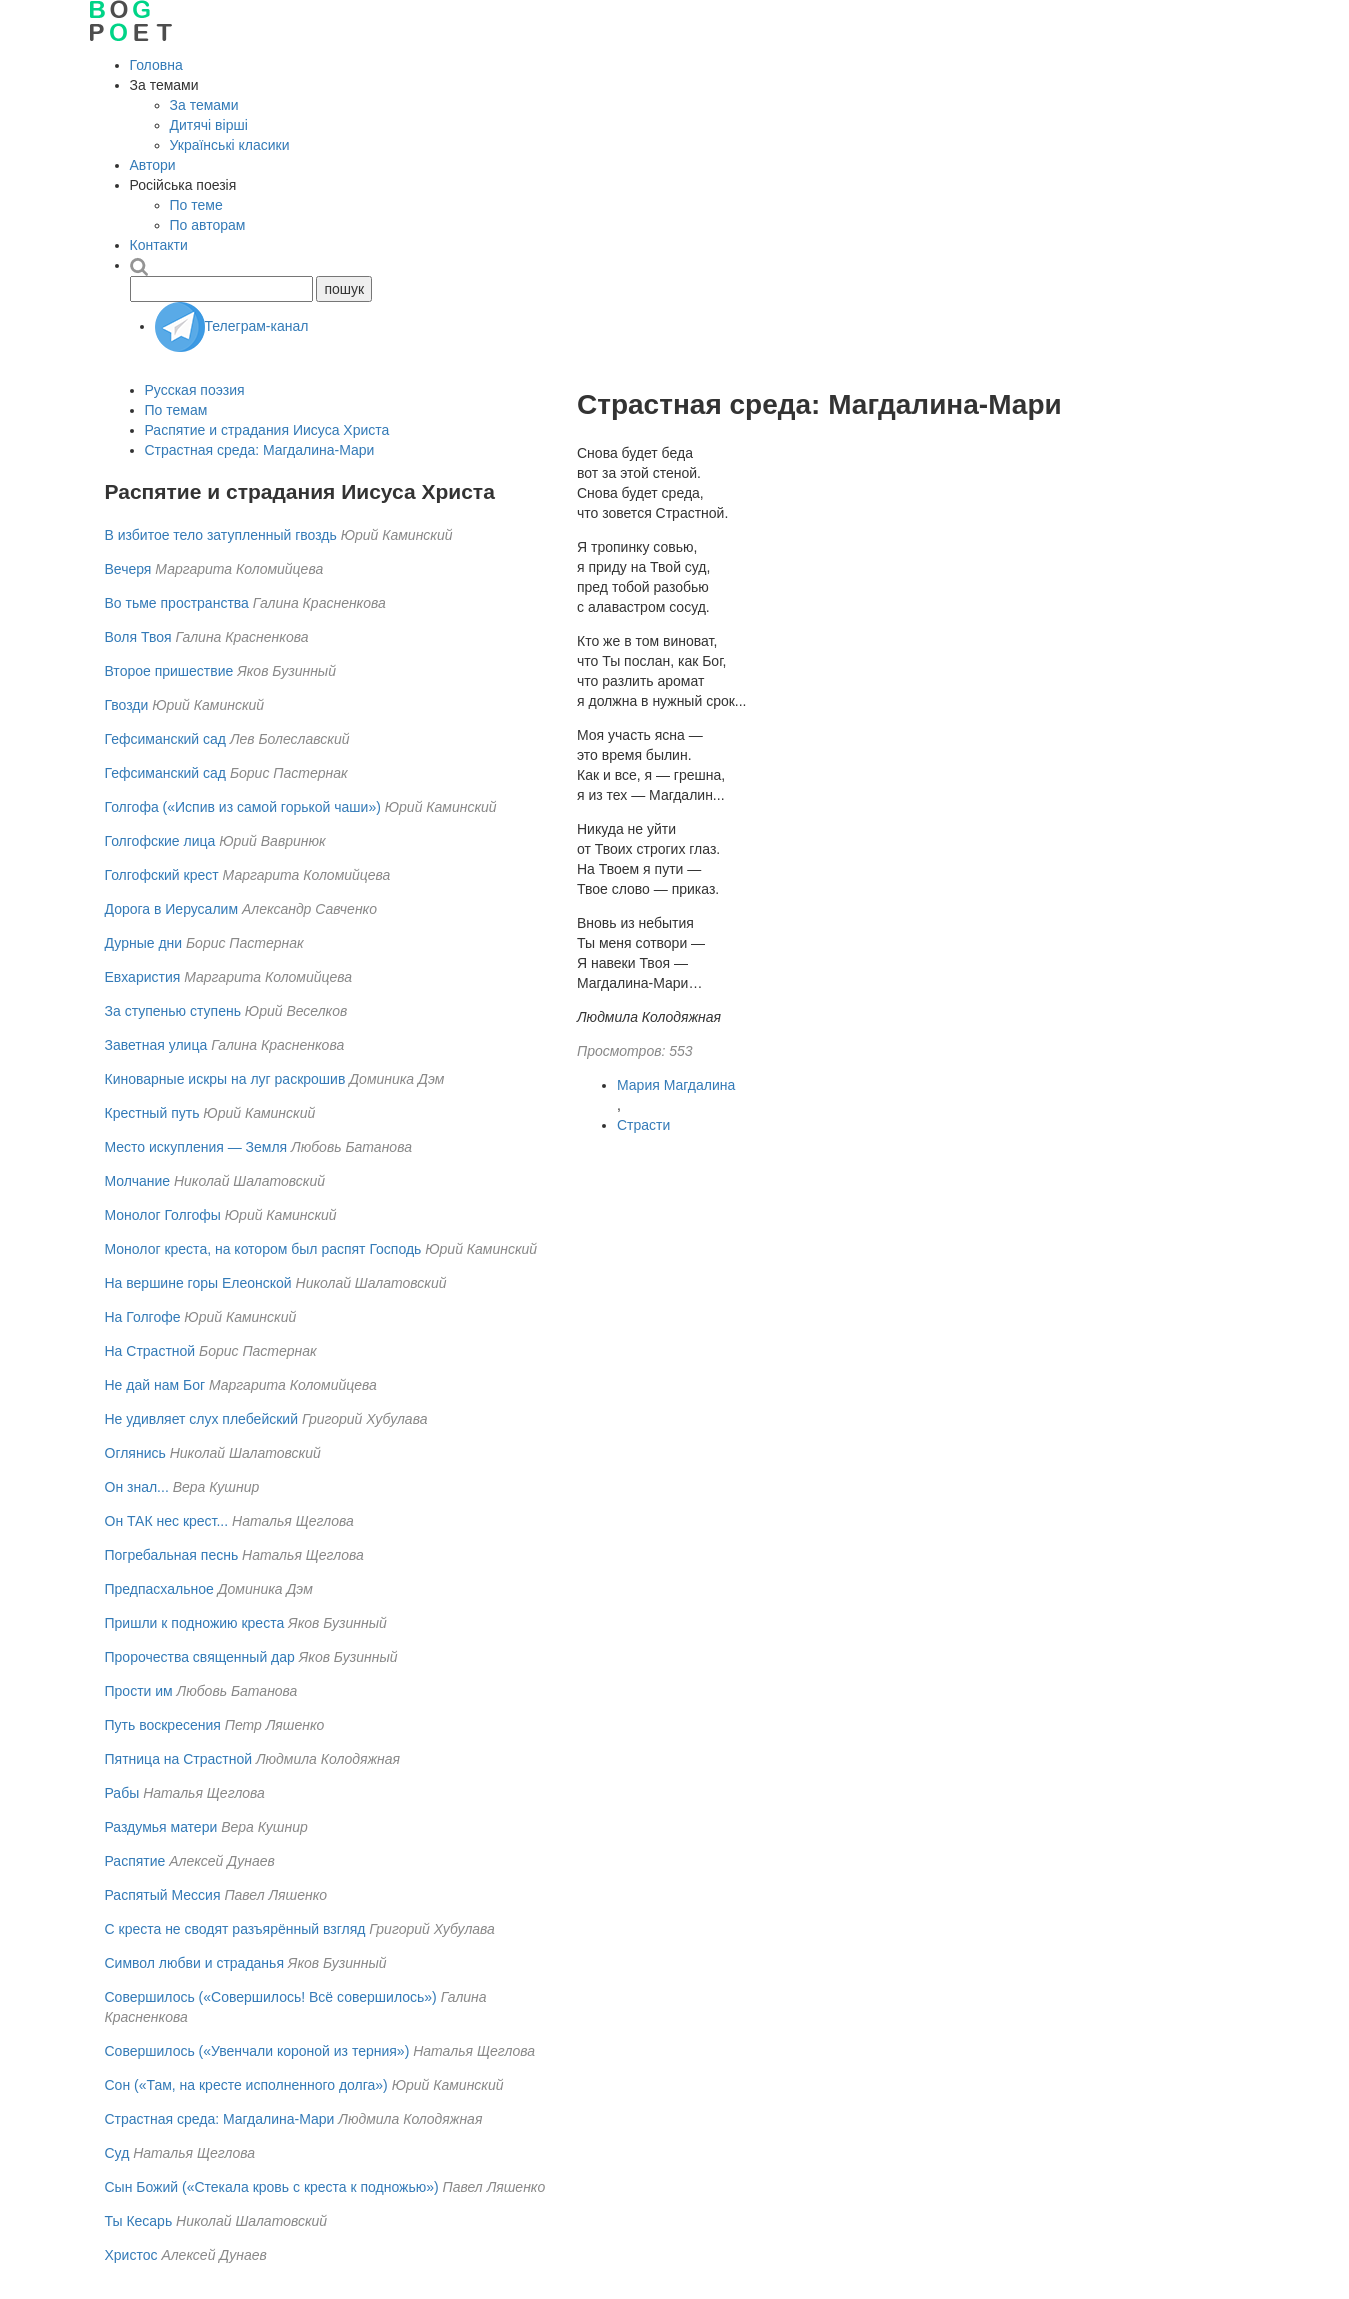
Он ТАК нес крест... (167, 1521)
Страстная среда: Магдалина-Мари (260, 450)
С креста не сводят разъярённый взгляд (235, 1929)
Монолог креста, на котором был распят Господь (263, 1249)
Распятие (135, 1861)
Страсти (643, 1125)
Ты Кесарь (139, 2221)
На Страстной (150, 1351)
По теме (196, 205)
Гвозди (127, 705)
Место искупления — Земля (196, 1147)
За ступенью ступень (173, 1011)
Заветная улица (156, 1045)
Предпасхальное (159, 1589)
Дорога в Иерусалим (172, 909)
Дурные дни (144, 943)
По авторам (208, 225)
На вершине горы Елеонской (198, 1283)
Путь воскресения (163, 1725)
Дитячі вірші (209, 125)
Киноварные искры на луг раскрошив (225, 1079)
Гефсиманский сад (167, 739)
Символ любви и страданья (194, 1963)
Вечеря (128, 569)
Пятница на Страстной (179, 1759)
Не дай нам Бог (155, 1385)
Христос (131, 2255)
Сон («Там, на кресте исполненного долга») (246, 2085)
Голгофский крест (162, 875)
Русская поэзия (195, 390)
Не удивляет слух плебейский (201, 1419)
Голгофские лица (160, 841)
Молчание (138, 1181)
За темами (204, 105)
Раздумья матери (161, 1827)
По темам (176, 410)
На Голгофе (143, 1317)
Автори (153, 165)
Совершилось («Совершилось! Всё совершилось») (271, 1997)
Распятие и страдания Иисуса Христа (267, 430)
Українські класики (230, 145)
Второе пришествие (169, 671)
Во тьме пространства (177, 603)
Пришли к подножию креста (195, 1623)
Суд (117, 2153)
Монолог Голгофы (163, 1215)
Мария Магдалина (676, 1085)
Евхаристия (143, 977)
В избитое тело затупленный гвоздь (221, 535)
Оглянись (135, 1453)
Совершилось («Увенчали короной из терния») (257, 2051)
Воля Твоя (138, 637)
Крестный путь (152, 1113)
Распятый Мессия (163, 1895)
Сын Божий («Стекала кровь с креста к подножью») (272, 2187)
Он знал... (137, 1487)
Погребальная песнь (172, 1555)
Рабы (122, 1793)
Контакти (159, 245)
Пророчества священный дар (200, 1657)
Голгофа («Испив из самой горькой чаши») (243, 807)
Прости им (139, 1691)
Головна (156, 65)
